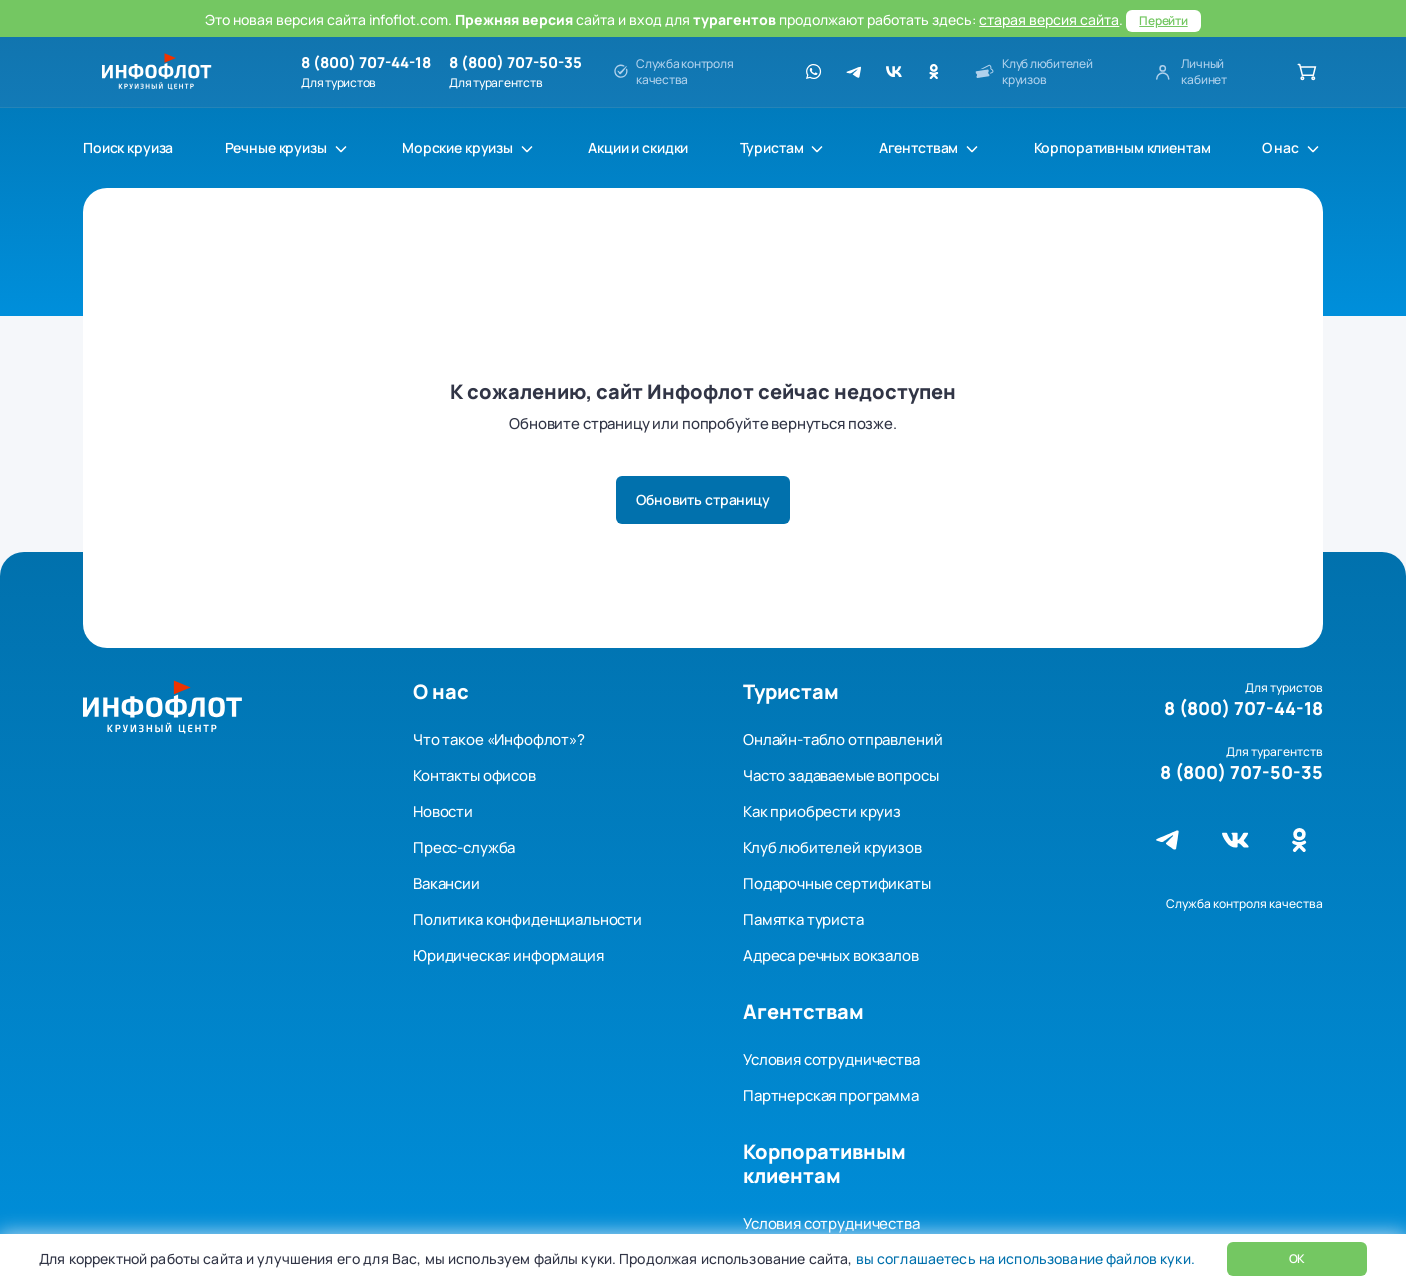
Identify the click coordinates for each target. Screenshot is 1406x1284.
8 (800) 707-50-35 (515, 63)
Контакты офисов (474, 775)
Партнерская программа (831, 1095)
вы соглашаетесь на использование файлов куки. (1023, 1258)
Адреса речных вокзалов (831, 955)
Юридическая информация (508, 955)
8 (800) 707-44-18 (366, 63)
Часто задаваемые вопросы (840, 775)
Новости (443, 811)
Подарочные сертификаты (837, 883)
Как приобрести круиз (822, 811)
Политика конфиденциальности (527, 919)
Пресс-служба (464, 847)
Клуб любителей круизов (832, 847)
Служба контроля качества (1244, 903)
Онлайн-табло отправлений (842, 739)
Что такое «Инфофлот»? (499, 739)
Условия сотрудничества (831, 1059)
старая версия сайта (1049, 19)
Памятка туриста (803, 919)
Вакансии (446, 883)
